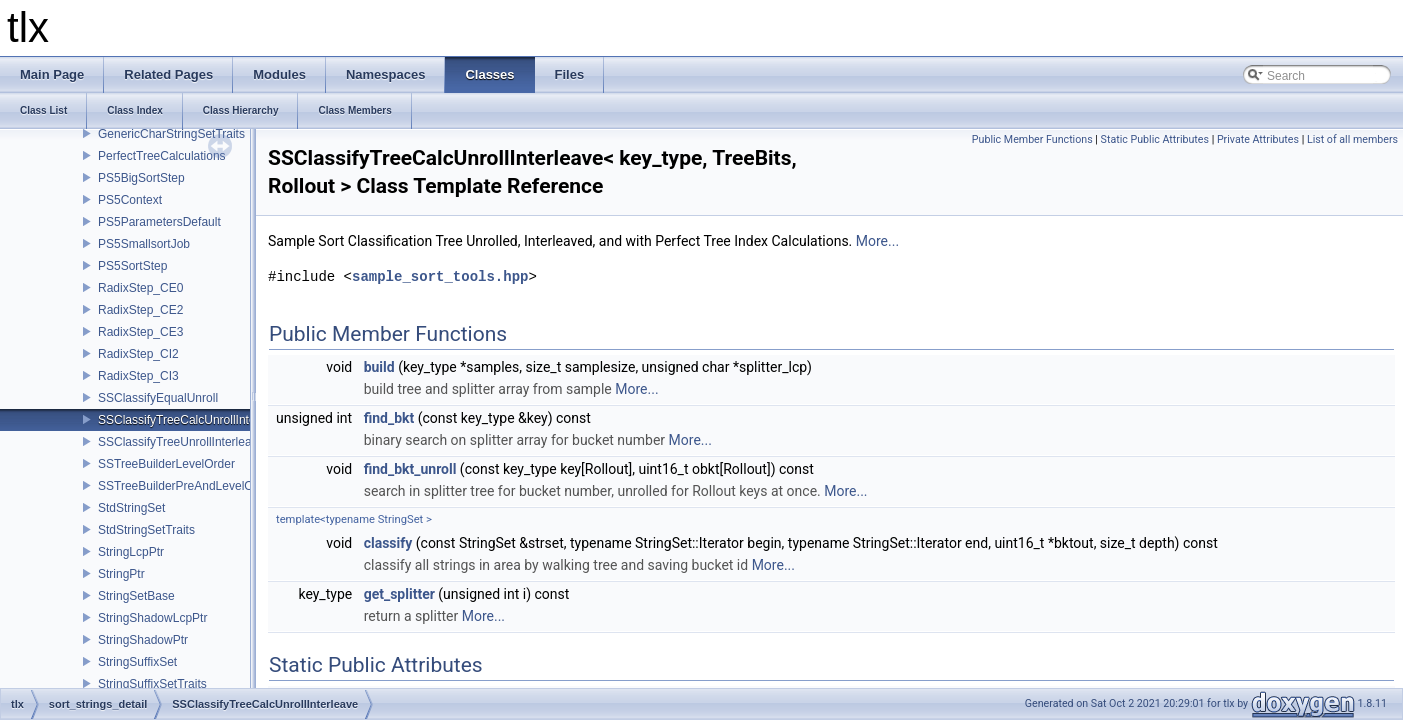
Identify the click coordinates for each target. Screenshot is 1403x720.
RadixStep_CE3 (140, 332)
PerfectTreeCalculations (162, 156)
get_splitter (399, 594)
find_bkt (389, 418)
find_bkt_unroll (410, 469)
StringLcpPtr (131, 552)
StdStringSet (131, 508)
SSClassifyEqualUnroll (158, 398)
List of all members (1352, 139)
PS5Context (130, 200)
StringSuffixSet (137, 662)
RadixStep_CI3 (138, 376)
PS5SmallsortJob (144, 244)
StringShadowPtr (143, 640)
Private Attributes (1258, 139)
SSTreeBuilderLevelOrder (166, 464)
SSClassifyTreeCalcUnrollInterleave (193, 420)
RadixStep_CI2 (138, 354)
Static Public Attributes (1155, 139)
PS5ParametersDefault (159, 222)
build (379, 367)
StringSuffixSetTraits (152, 684)
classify (388, 543)
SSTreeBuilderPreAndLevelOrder (186, 486)
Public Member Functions (1032, 139)
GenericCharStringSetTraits (171, 134)
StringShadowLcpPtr (152, 618)
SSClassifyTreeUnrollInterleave (181, 442)
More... (877, 241)
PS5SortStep (132, 266)
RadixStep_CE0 (140, 288)
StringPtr (121, 574)
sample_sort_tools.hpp (440, 276)
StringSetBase (136, 596)
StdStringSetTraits (146, 530)
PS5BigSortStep (141, 178)
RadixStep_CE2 (140, 310)
